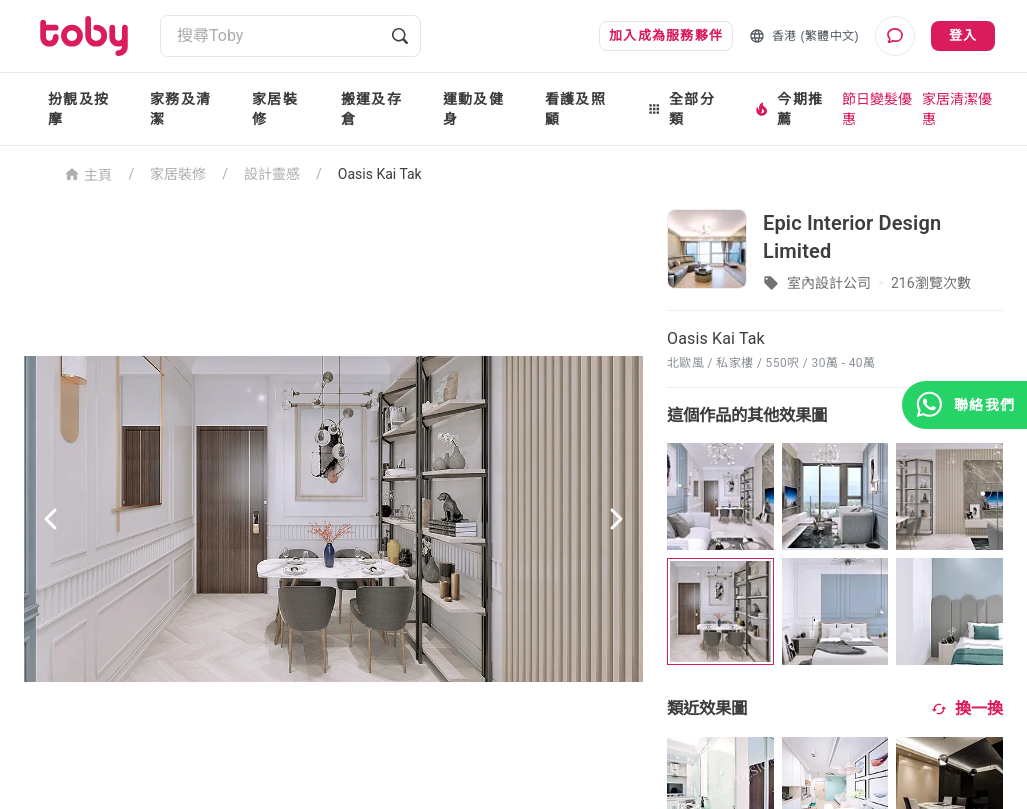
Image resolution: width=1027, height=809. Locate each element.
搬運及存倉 (371, 109)
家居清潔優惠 (957, 109)
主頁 (88, 173)
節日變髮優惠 (877, 109)
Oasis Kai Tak (380, 174)
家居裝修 (275, 109)
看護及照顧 (575, 109)
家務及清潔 (180, 109)
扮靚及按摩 (78, 109)
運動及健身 (473, 109)
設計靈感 (272, 174)
